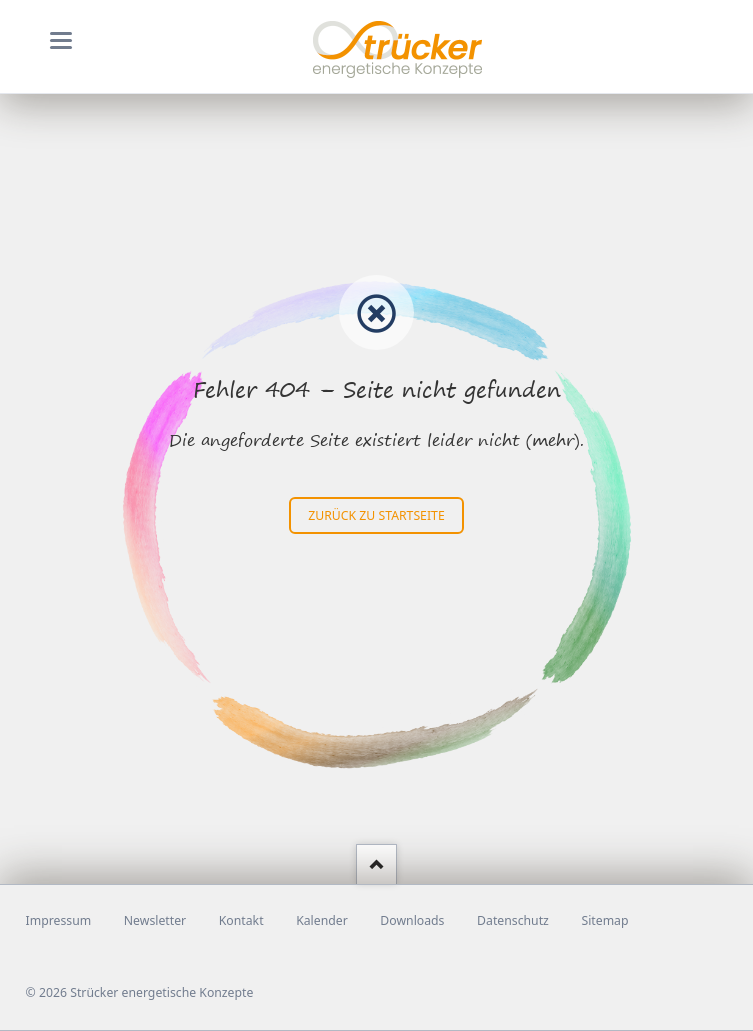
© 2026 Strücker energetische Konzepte (140, 992)
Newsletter (155, 920)
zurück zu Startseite (376, 515)
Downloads (412, 920)
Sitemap (604, 920)
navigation (61, 40)
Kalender (322, 920)
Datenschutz (513, 920)
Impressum (59, 920)
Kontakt (241, 920)
